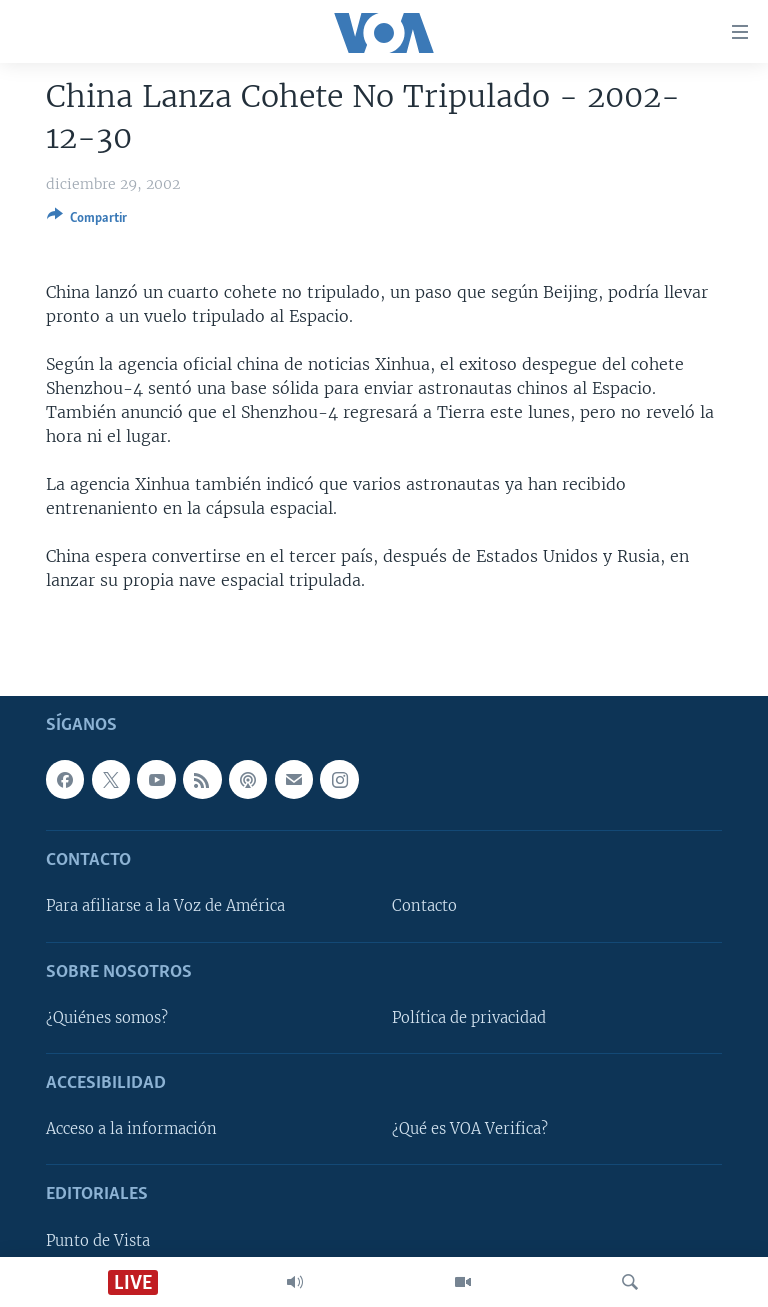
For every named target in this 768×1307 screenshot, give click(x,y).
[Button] (87, 221)
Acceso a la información (131, 1129)
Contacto (424, 906)
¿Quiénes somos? (107, 1018)
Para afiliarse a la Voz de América (165, 906)
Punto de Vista (98, 1240)
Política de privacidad (469, 1018)
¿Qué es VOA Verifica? (470, 1129)
